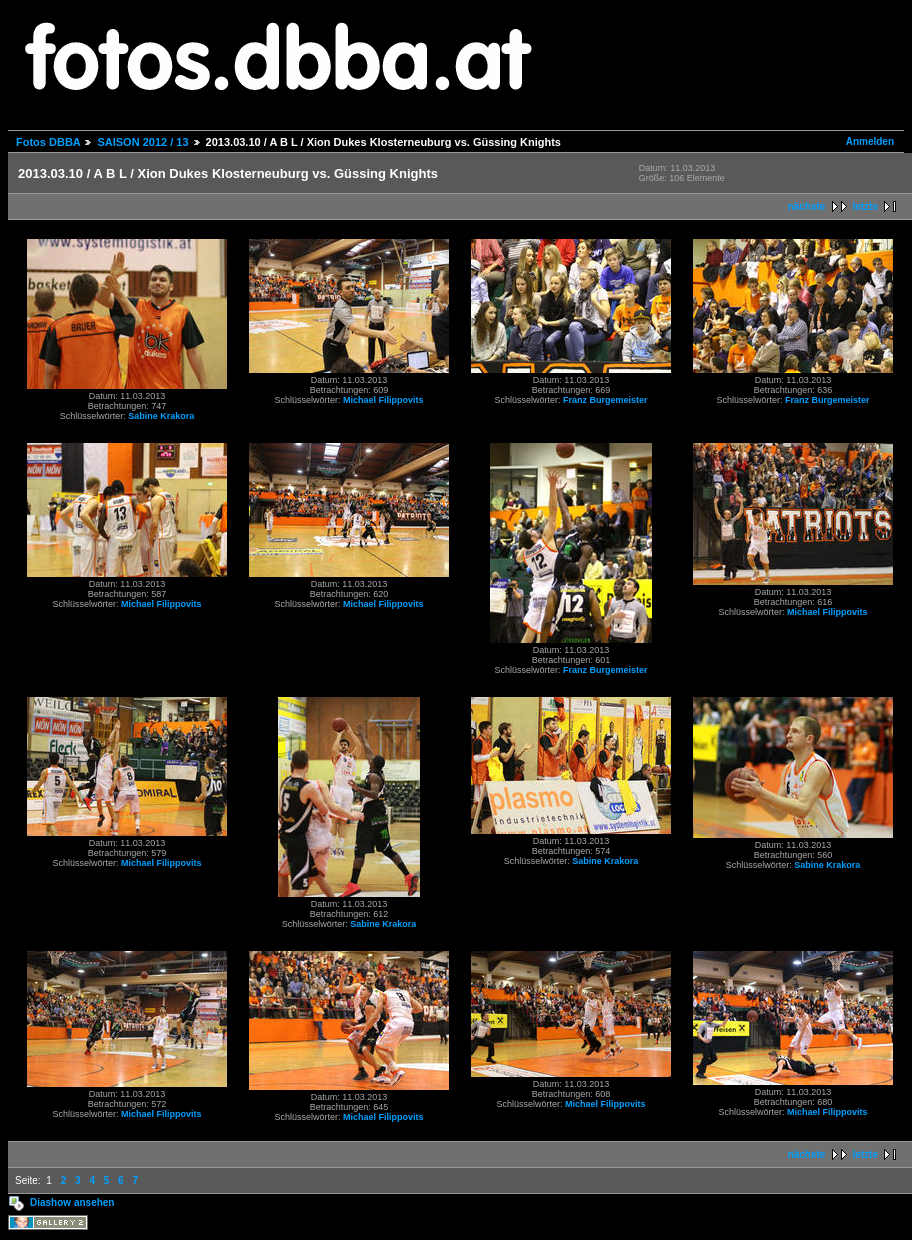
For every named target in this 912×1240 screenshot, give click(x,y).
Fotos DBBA (48, 142)
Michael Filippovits (383, 400)
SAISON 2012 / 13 (142, 142)
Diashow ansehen (72, 1202)
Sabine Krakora (161, 416)
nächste (807, 206)
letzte (865, 206)
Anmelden (870, 141)
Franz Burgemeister (605, 400)
